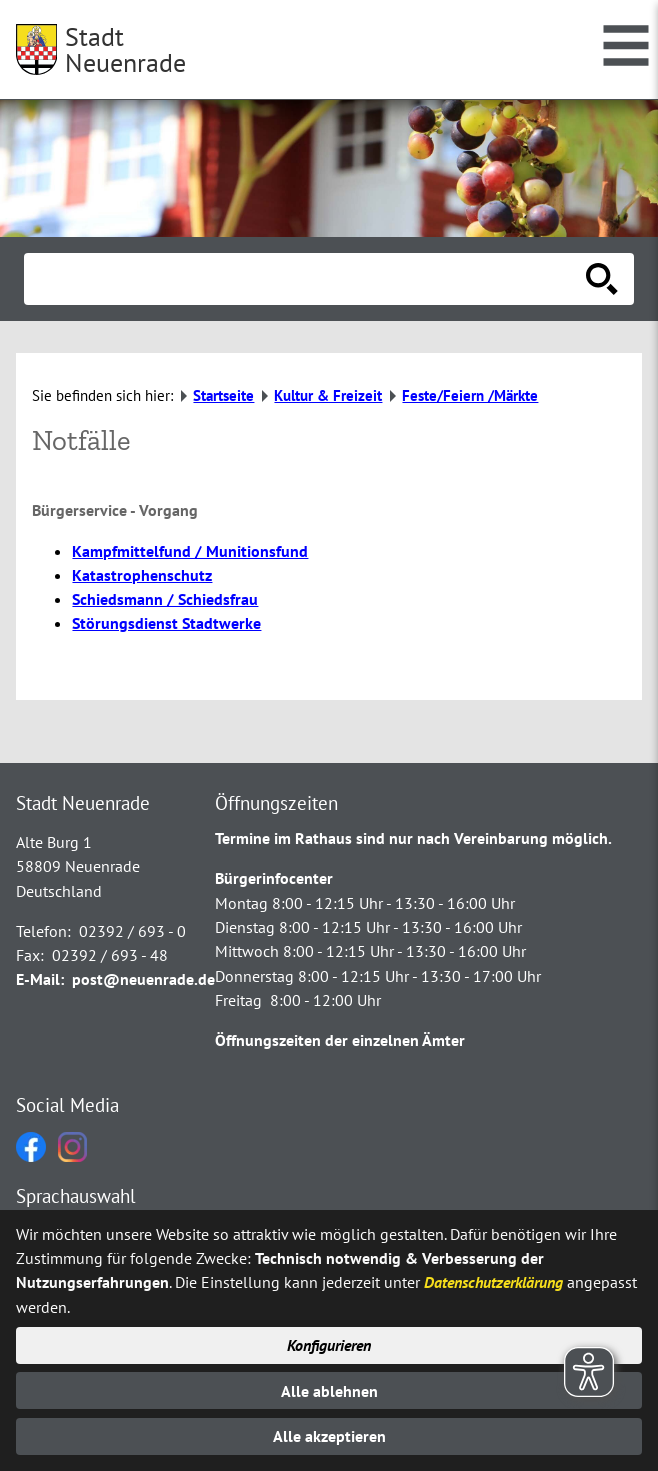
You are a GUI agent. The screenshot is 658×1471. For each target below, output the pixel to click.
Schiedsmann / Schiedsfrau (165, 599)
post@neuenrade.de (143, 979)
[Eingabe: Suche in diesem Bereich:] (307, 279)
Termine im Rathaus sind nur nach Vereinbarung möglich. (413, 838)
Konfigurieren (329, 1345)
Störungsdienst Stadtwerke (166, 623)
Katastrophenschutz (142, 575)
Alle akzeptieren (329, 1436)
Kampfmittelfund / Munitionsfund (190, 551)
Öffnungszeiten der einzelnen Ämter (340, 1040)
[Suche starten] (602, 279)
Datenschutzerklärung (493, 1282)
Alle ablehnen (329, 1391)
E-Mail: (40, 979)
